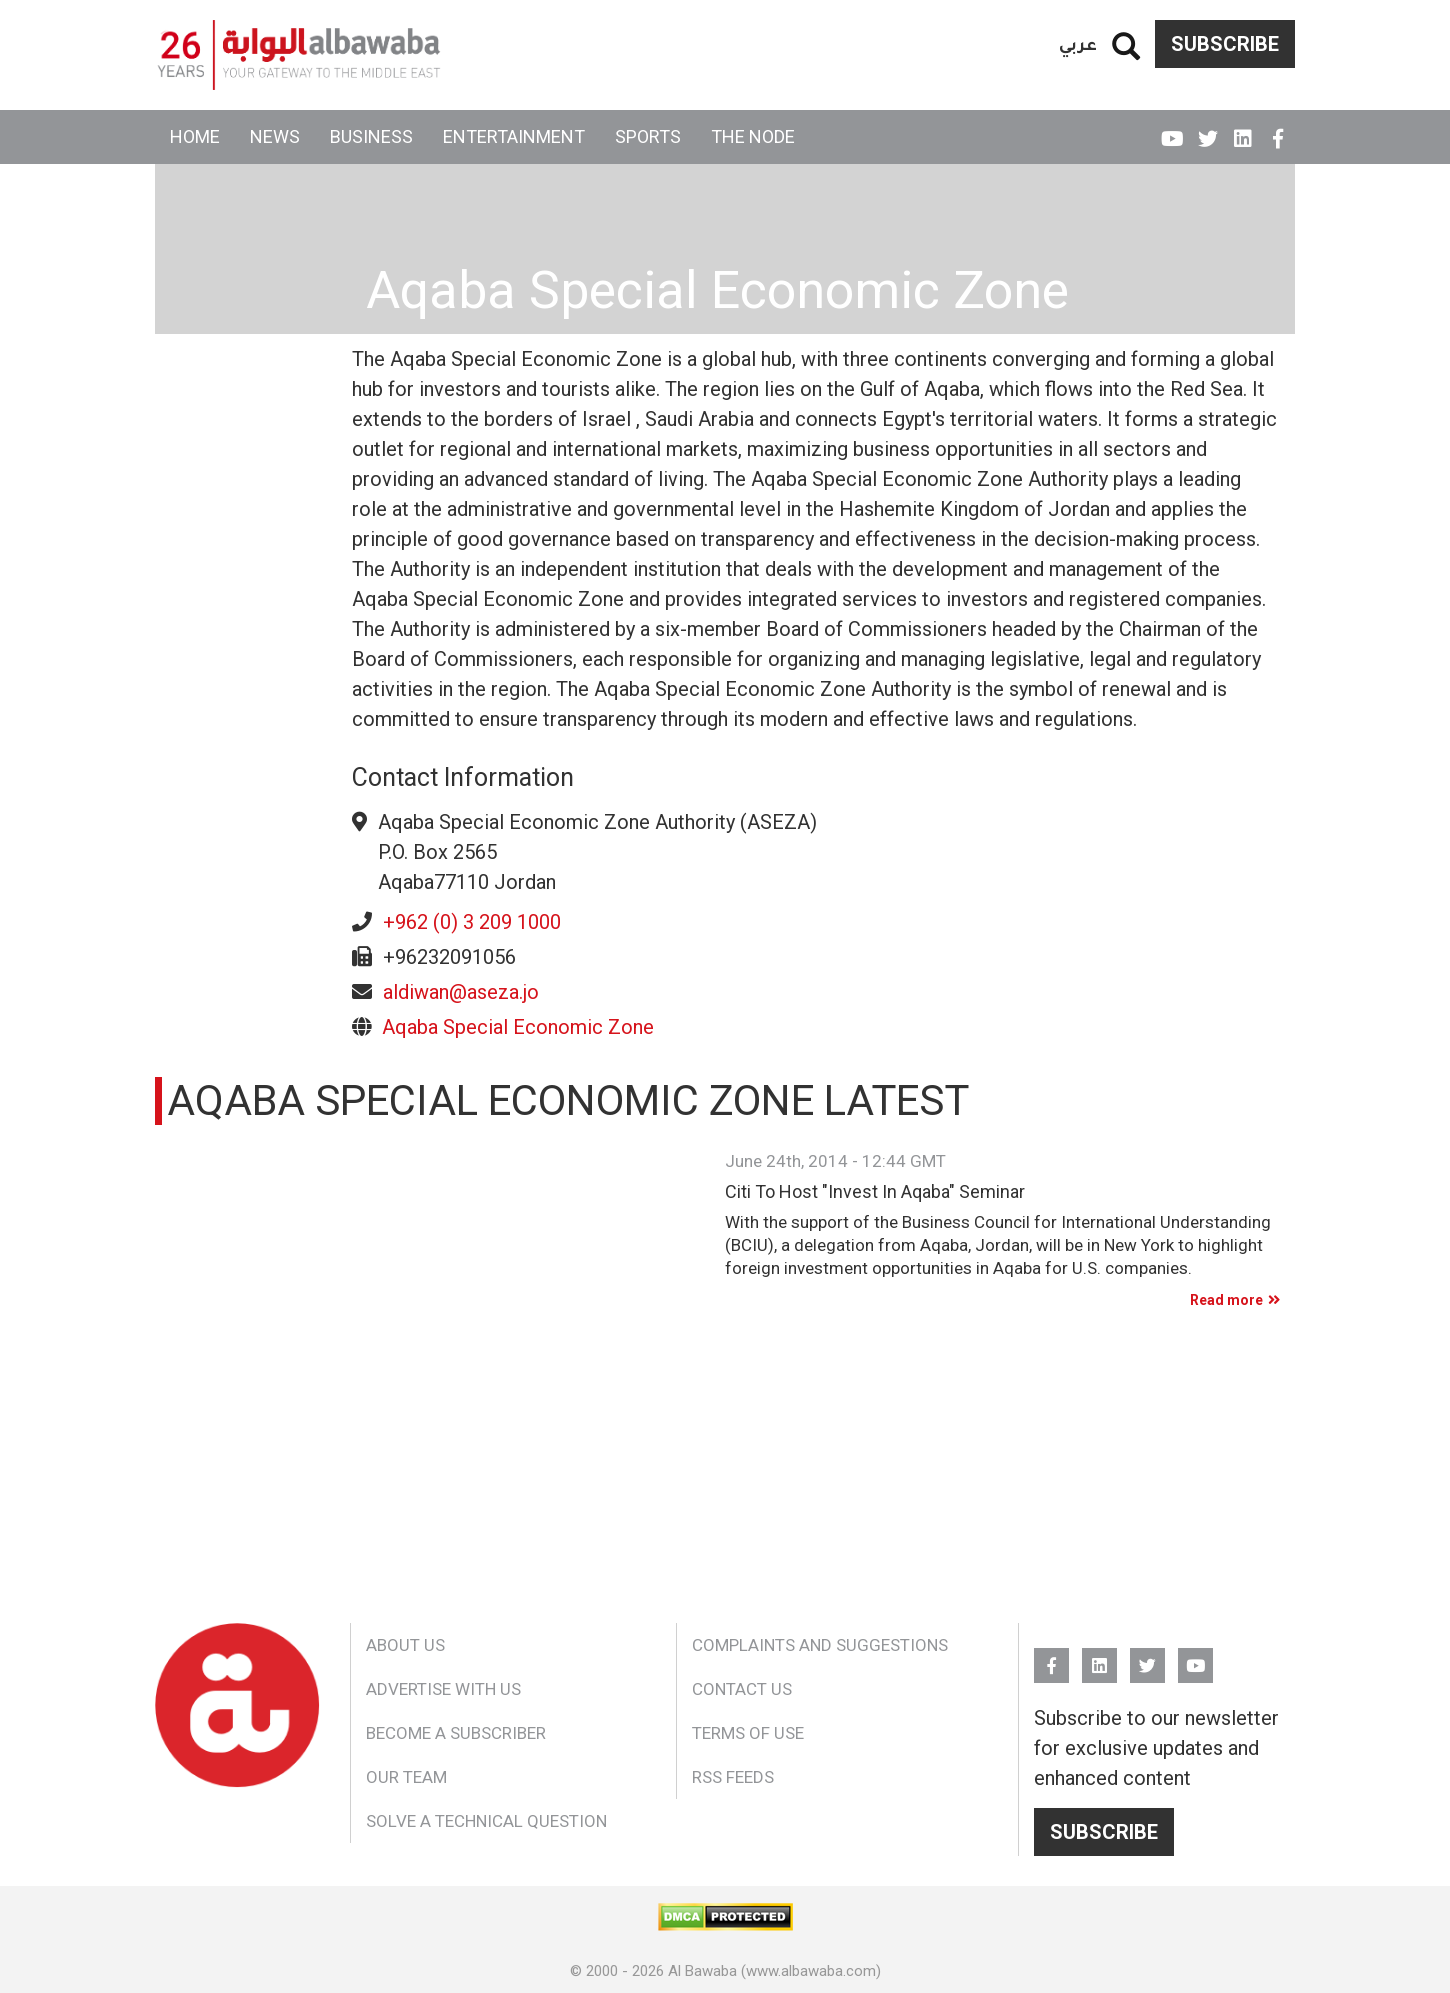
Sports (648, 136)
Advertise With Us (443, 1689)
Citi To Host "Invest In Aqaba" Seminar (875, 1192)
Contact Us (742, 1689)
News (275, 136)
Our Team (406, 1777)
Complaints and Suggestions (820, 1645)
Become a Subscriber (456, 1733)
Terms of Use (748, 1733)
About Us (405, 1645)
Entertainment (514, 136)
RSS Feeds (733, 1777)
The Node (753, 136)
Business (371, 136)
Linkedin (1242, 130)
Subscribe (1225, 44)
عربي (1078, 43)
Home (195, 136)
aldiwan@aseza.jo (461, 992)
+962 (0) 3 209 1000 (472, 922)
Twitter (1207, 130)
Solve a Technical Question (486, 1821)
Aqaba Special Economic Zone (518, 1027)
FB (1277, 130)
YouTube (1172, 130)
